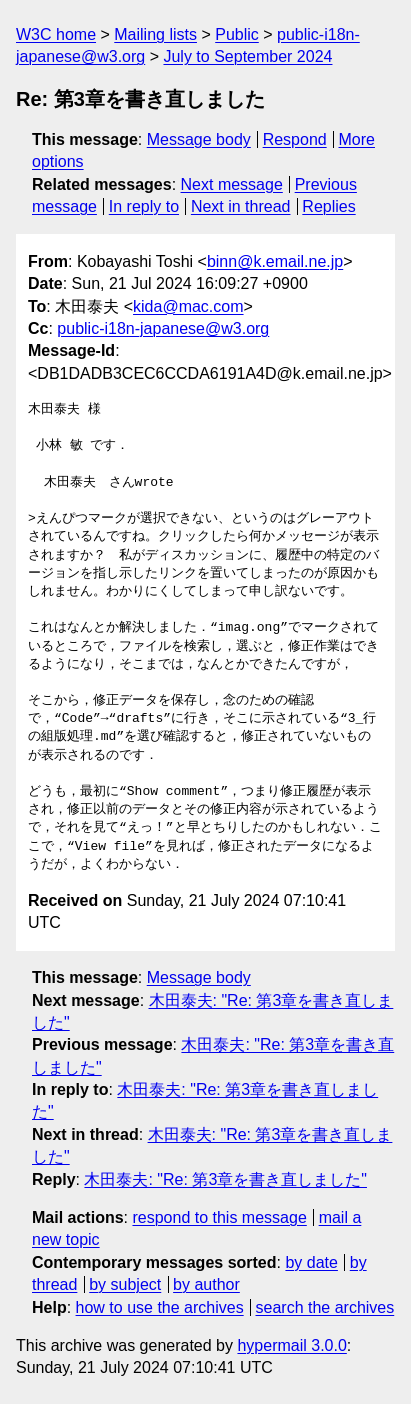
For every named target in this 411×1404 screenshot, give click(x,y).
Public (237, 34)
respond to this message (219, 1217)
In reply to (144, 206)
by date (311, 1262)
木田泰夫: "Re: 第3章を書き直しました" (225, 1179)
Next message (232, 184)
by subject (125, 1284)
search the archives (325, 1307)
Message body (199, 139)
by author (206, 1284)
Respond (295, 139)
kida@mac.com (188, 306)
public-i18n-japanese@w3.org (163, 328)
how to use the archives (160, 1307)
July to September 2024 (247, 56)
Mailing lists (155, 34)
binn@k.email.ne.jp (275, 261)
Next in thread (241, 206)
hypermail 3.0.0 (291, 1345)
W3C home (56, 34)
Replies (328, 206)
